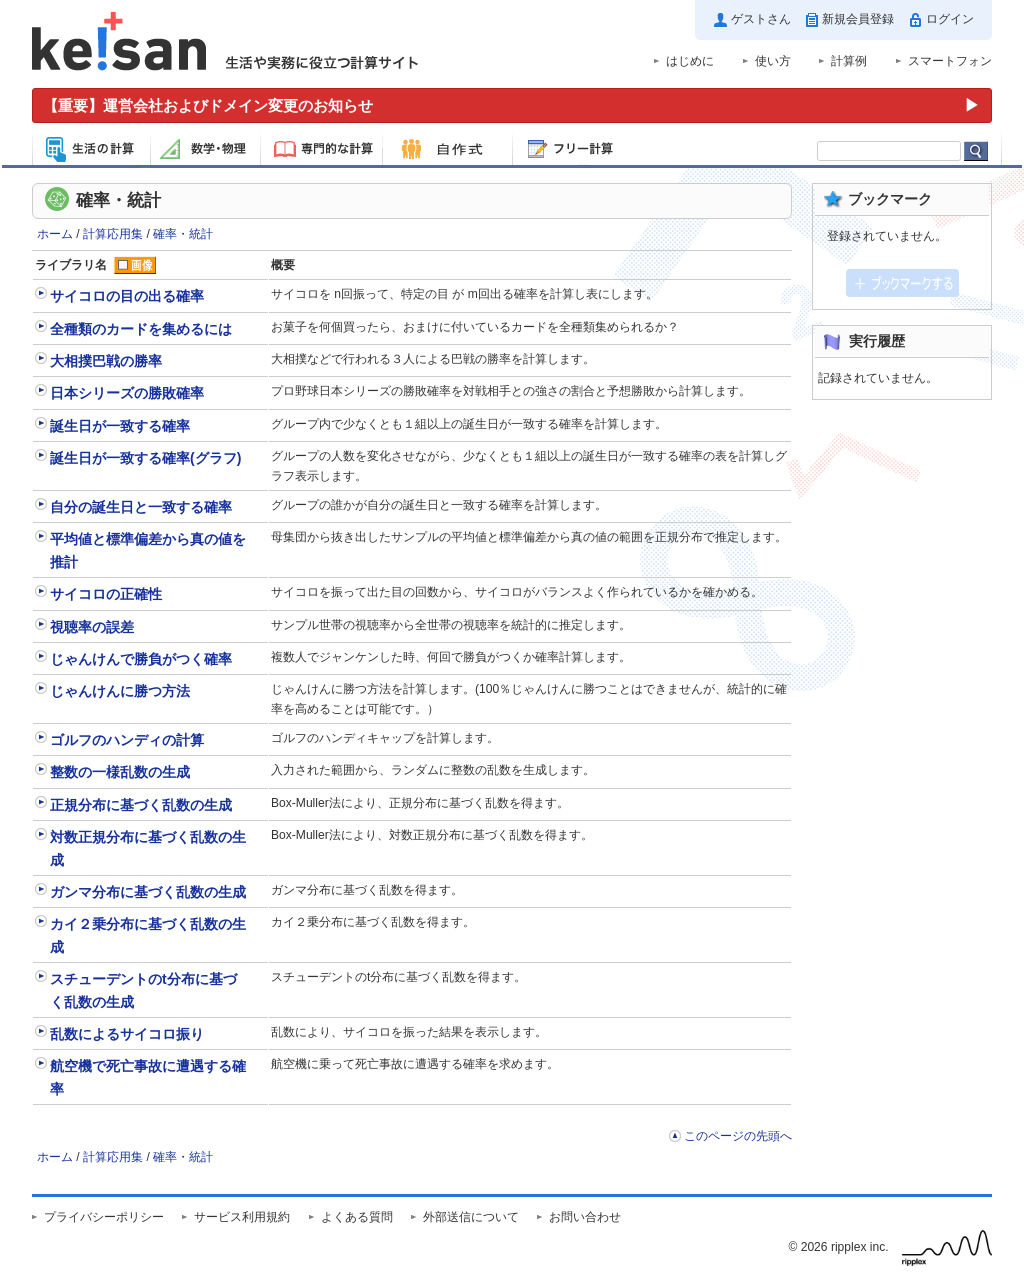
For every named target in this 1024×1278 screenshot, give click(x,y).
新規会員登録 (858, 19)
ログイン (950, 19)
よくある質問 (357, 1217)
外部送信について (471, 1217)
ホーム (55, 234)
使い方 (773, 61)
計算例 (849, 61)
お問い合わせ (585, 1217)
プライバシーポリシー (104, 1217)
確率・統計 (183, 234)
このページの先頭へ (738, 1136)
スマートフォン (950, 61)
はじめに (690, 61)
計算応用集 (113, 234)
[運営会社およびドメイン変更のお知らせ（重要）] (512, 105)
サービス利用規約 (242, 1217)
